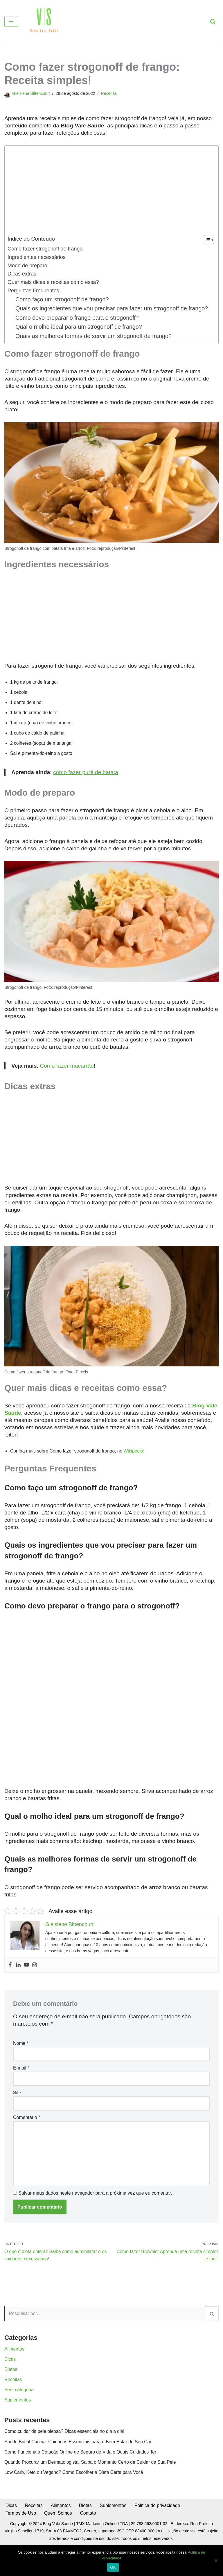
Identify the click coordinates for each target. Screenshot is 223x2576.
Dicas (10, 2385)
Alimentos (14, 2374)
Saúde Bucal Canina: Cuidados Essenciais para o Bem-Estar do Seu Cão (80, 2468)
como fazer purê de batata (85, 787)
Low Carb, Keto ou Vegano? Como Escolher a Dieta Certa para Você (75, 2499)
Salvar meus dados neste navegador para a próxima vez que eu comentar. (95, 2218)
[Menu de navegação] (11, 21)
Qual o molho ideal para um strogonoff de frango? (80, 339)
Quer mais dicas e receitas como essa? (54, 284)
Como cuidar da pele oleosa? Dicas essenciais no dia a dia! (65, 2458)
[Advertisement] (110, 192)
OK (113, 2567)
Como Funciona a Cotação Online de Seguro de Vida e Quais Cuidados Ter (82, 2478)
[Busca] (213, 21)
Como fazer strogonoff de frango (46, 249)
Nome (20, 2065)
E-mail (21, 2090)
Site (17, 2115)
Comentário (26, 2140)
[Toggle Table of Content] (206, 240)
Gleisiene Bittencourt (31, 93)
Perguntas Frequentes (34, 292)
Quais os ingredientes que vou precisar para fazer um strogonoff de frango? (103, 315)
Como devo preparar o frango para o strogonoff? (79, 329)
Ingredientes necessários (37, 258)
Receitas (111, 93)
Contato (89, 2540)
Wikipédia (136, 1470)
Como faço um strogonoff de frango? (63, 301)
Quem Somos (59, 2540)
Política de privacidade (159, 2532)
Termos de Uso (21, 2540)
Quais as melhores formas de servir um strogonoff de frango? (96, 348)
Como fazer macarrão (67, 1083)
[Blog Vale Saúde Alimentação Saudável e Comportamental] (44, 21)
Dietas (10, 2395)
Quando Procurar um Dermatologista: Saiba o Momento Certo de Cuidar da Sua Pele (92, 2489)
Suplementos (17, 2426)
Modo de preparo (28, 267)
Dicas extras (22, 275)
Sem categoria (19, 2416)
